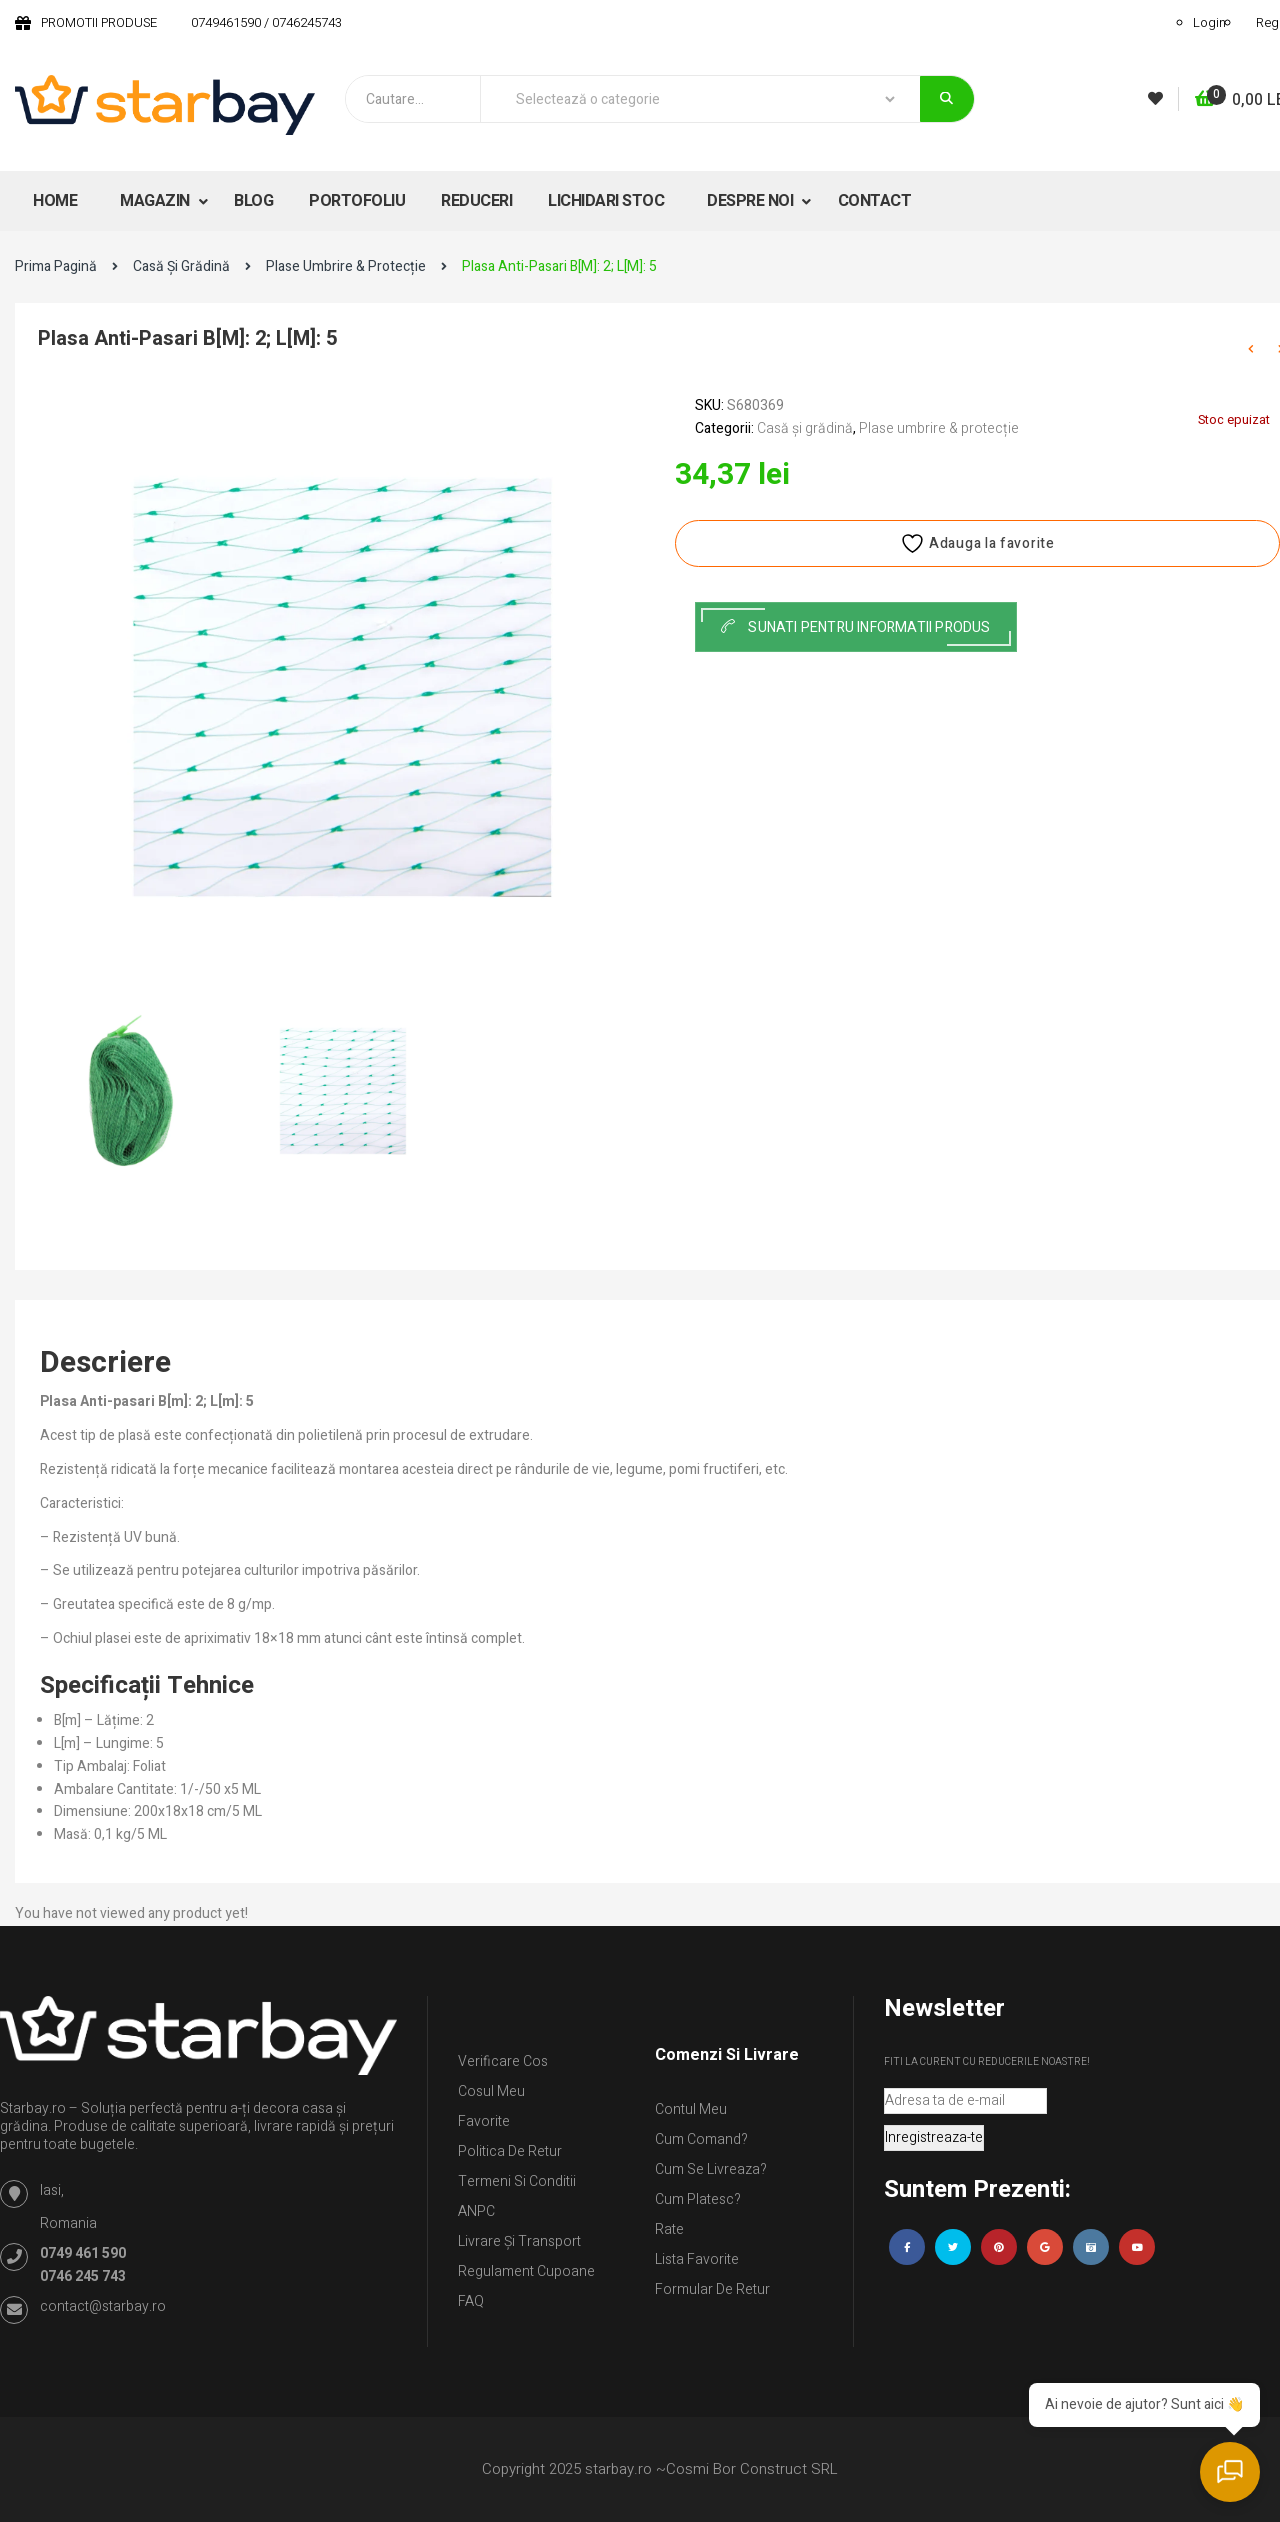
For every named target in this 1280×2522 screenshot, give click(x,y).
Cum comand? (701, 2139)
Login (1209, 22)
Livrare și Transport (519, 2241)
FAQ (471, 2301)
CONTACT (875, 201)
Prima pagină (56, 266)
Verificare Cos (503, 2061)
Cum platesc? (698, 2199)
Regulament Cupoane (526, 2271)
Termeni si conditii (517, 2181)
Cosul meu (491, 2091)
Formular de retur (712, 2289)
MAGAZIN (156, 201)
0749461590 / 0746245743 (266, 22)
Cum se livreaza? (711, 2169)
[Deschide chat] (1230, 2472)
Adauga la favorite (977, 543)
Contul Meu (691, 2109)
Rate (669, 2229)
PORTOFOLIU (357, 201)
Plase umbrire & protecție (346, 266)
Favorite (484, 2121)
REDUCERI (476, 201)
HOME (55, 201)
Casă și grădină (181, 266)
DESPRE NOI (752, 201)
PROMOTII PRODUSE (99, 22)
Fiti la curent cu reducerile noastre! (987, 2062)
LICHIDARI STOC (606, 201)
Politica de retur (510, 2151)
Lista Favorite (697, 2259)
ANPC (476, 2211)
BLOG (253, 201)
